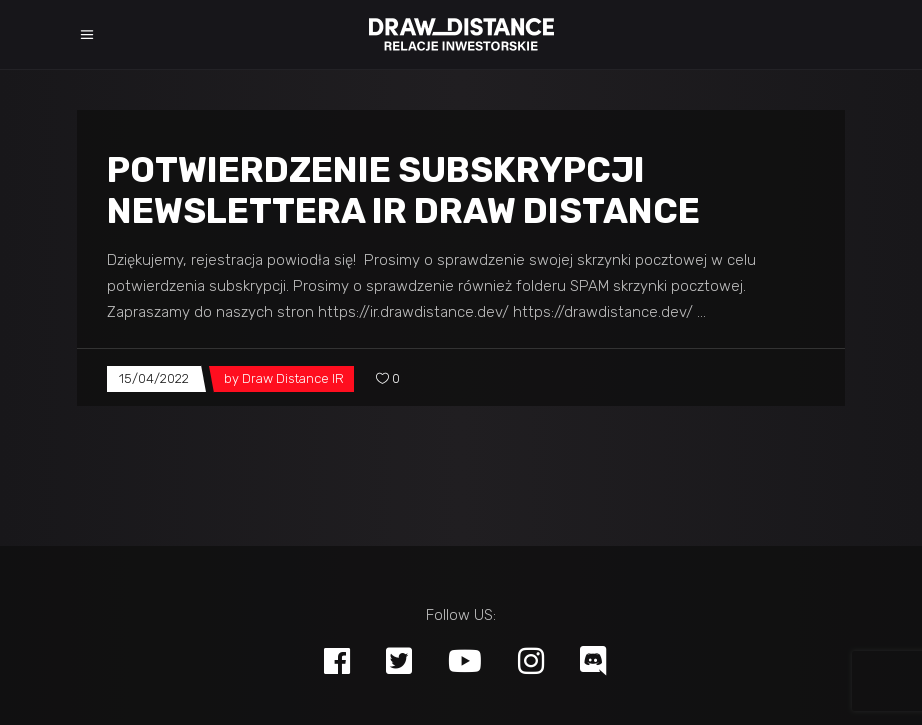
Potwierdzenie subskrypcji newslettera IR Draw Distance (403, 190)
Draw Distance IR (293, 378)
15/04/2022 (154, 378)
